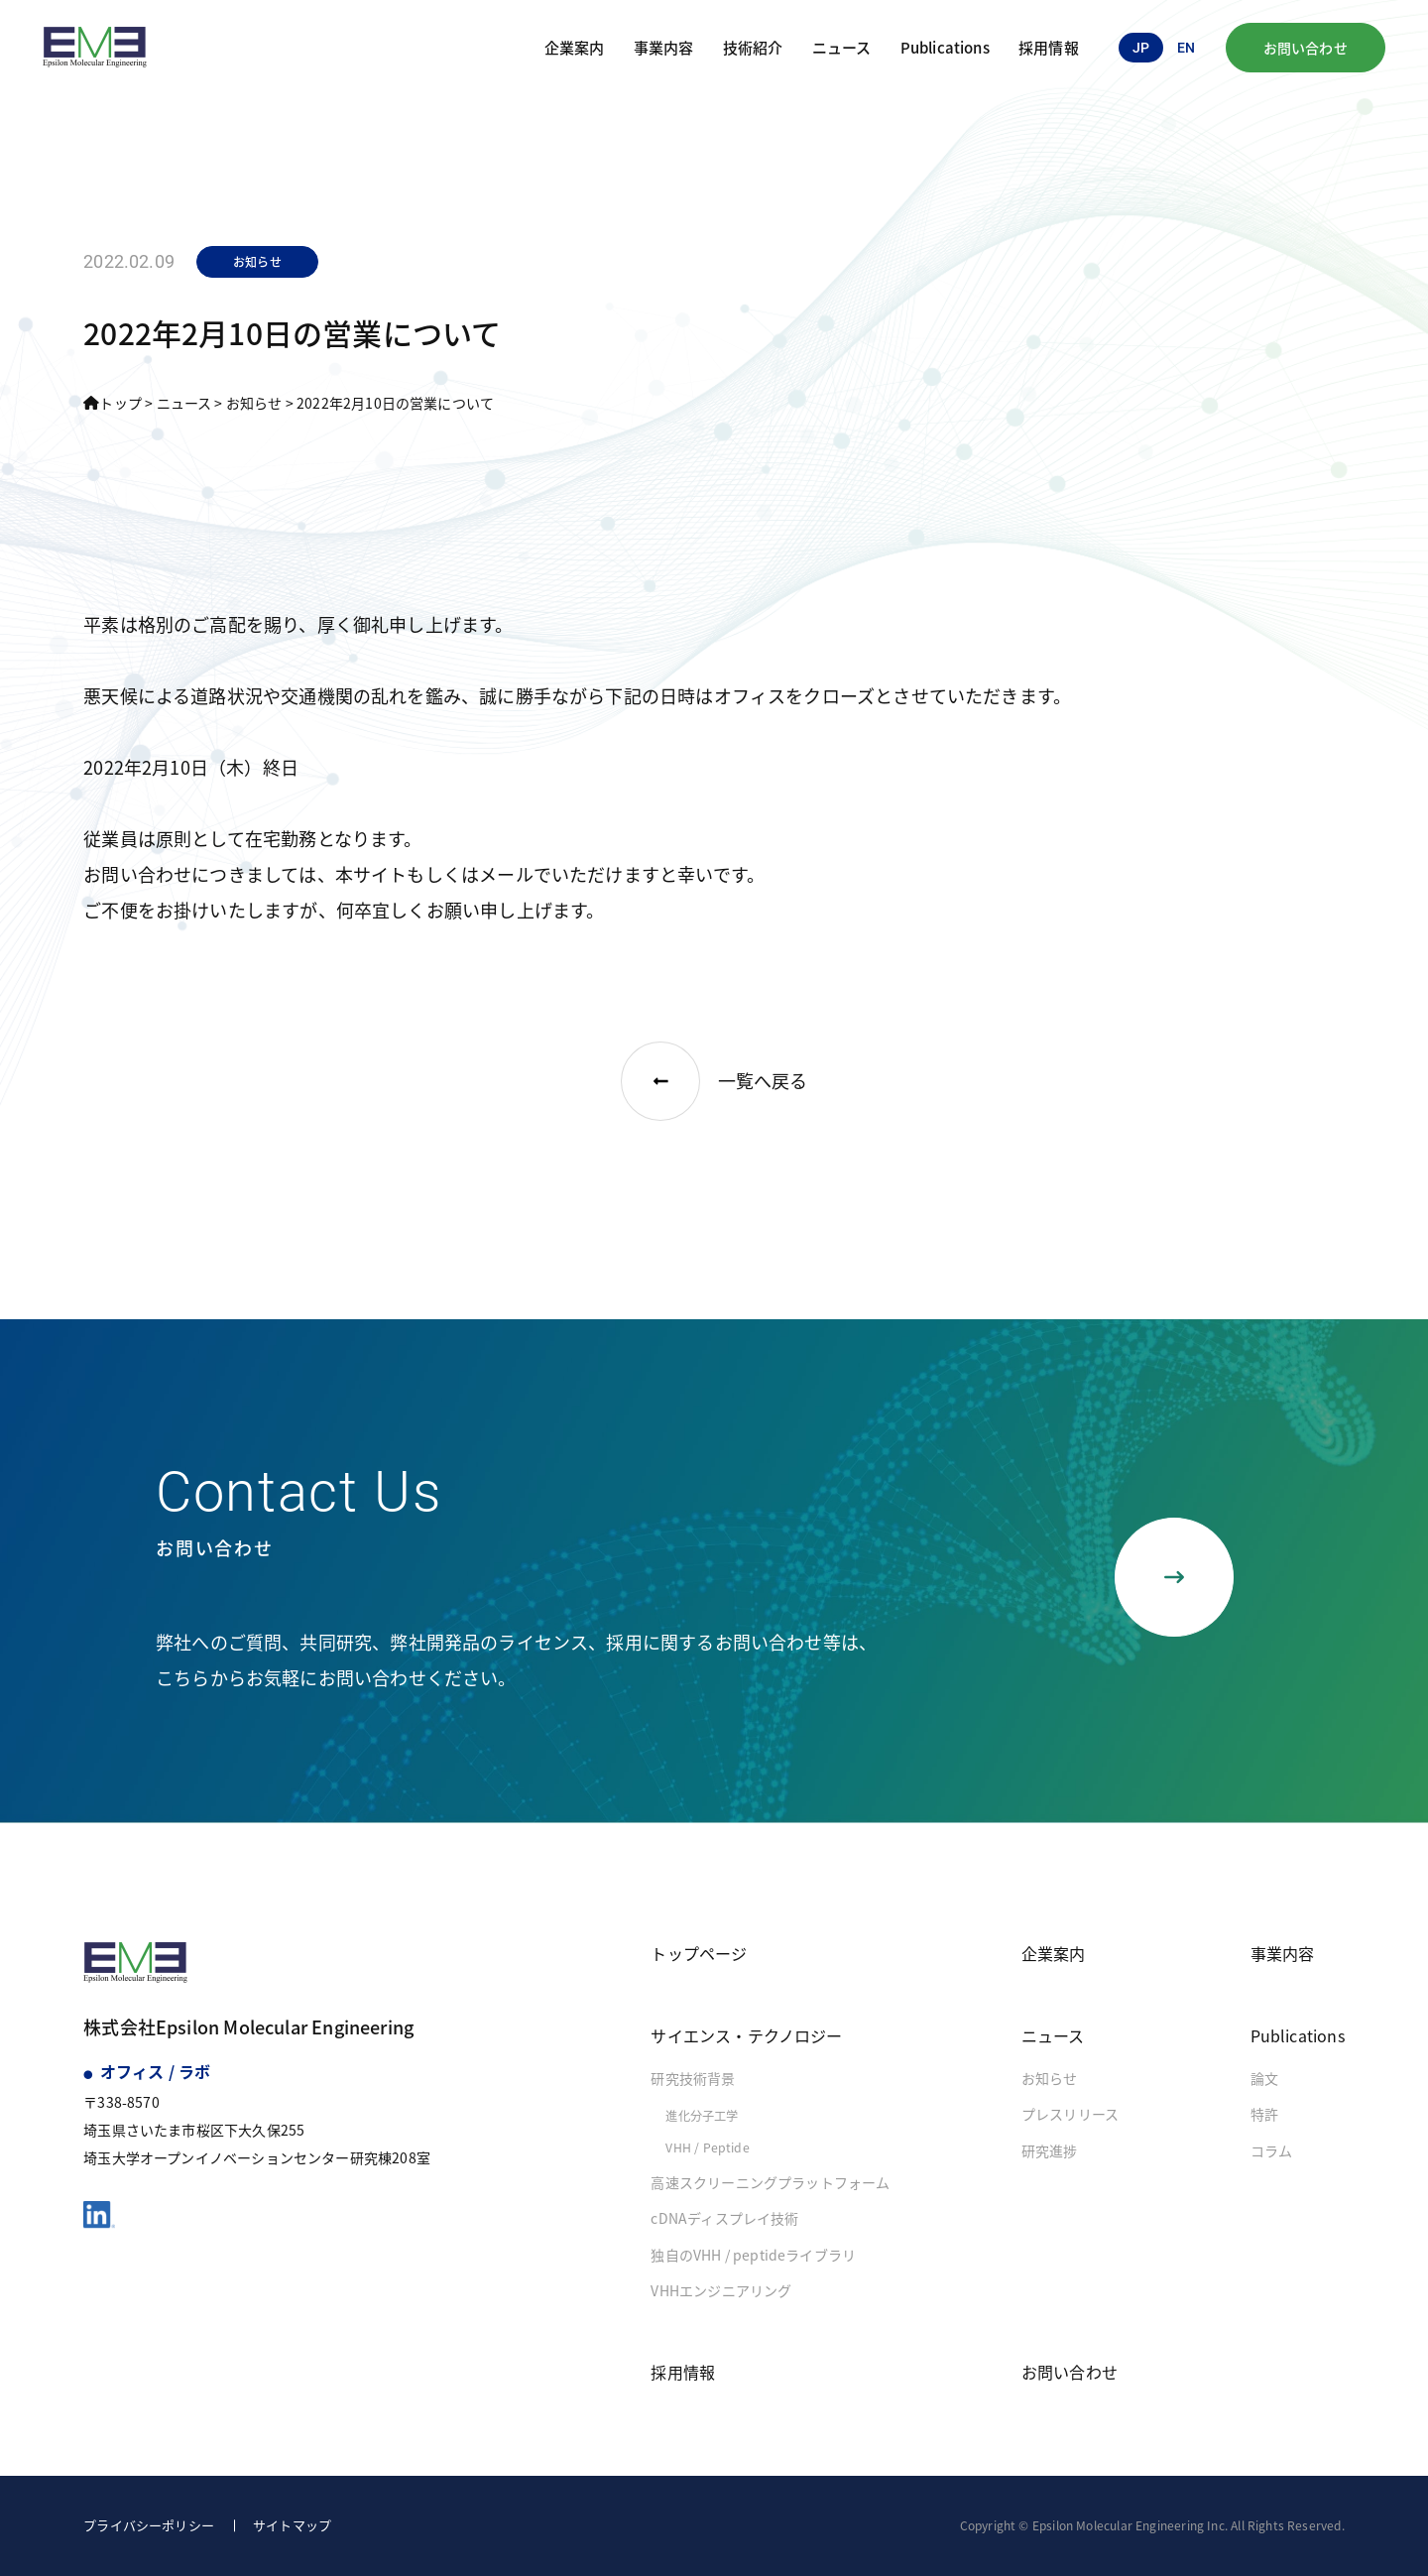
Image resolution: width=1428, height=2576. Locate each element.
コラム (1271, 2150)
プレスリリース (1070, 2114)
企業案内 (574, 47)
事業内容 (664, 47)
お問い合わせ (1305, 48)
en (1186, 48)
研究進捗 (1049, 2150)
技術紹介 (753, 47)
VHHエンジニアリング (721, 2290)
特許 (1264, 2114)
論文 (1264, 2078)
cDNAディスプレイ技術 (724, 2218)
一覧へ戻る (714, 1081)
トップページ (699, 1953)
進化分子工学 (701, 2116)
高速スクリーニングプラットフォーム (770, 2182)
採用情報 (1048, 47)
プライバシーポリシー (148, 2524)
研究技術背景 (693, 2078)
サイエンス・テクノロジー (746, 2035)
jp (1140, 48)
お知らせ (1049, 2078)
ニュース (842, 47)
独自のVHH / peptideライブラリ (753, 2255)
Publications (945, 47)
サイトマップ (292, 2524)
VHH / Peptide (707, 2147)
